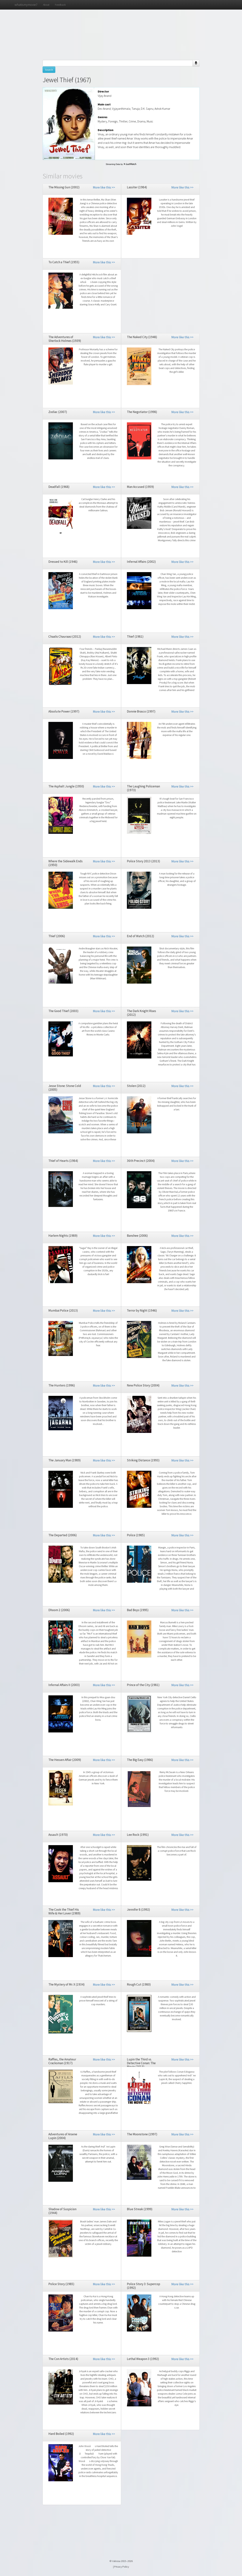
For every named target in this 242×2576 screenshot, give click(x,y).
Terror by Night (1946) (142, 1310)
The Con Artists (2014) (63, 2359)
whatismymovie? (26, 4)
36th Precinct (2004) (141, 1161)
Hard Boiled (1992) (61, 2434)
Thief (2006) (56, 936)
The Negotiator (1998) (142, 412)
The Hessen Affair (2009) (64, 1760)
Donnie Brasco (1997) (141, 711)
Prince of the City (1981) (143, 1685)
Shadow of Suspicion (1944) (62, 2211)
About (46, 4)
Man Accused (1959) (140, 487)
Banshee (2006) (137, 1236)
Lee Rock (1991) (138, 1835)
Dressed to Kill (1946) (63, 562)
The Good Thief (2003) (63, 1011)
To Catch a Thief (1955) (63, 262)
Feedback (60, 4)
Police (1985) (136, 1535)
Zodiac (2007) (57, 412)
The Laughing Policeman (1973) (143, 788)
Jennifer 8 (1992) (138, 1909)
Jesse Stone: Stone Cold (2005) (64, 1087)
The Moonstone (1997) (142, 2134)
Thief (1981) (135, 636)
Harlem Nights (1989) (63, 1236)
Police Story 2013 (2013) (143, 861)
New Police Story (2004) (143, 1385)
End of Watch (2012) (140, 936)
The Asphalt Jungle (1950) (66, 786)
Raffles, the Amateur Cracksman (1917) (62, 2061)
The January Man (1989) (64, 1460)
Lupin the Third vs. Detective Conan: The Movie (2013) (141, 2062)
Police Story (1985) (61, 2284)
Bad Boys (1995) (138, 1610)
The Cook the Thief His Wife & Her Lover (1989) (64, 1911)
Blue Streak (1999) (139, 2209)
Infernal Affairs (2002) (141, 562)
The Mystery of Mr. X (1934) (66, 1984)
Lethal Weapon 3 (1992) (143, 2359)
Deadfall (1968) (59, 487)
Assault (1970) (58, 1835)
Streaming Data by (121, 164)
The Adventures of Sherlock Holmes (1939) (64, 339)
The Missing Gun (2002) (64, 187)
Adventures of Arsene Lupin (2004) (62, 2136)
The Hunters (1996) (61, 1385)
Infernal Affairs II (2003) (64, 1685)
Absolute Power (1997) (63, 711)
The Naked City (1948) (142, 337)
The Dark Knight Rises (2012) (141, 1013)
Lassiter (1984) (137, 187)
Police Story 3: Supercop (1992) (143, 2286)
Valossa (116, 2561)
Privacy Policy (121, 2566)
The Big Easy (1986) (140, 1760)
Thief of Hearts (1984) (63, 1161)
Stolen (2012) (136, 1086)
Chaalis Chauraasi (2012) (64, 636)
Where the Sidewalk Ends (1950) (65, 863)
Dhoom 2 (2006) (59, 1610)
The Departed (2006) (62, 1535)
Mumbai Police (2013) (63, 1310)
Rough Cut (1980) (139, 1984)
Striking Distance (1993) (143, 1460)
